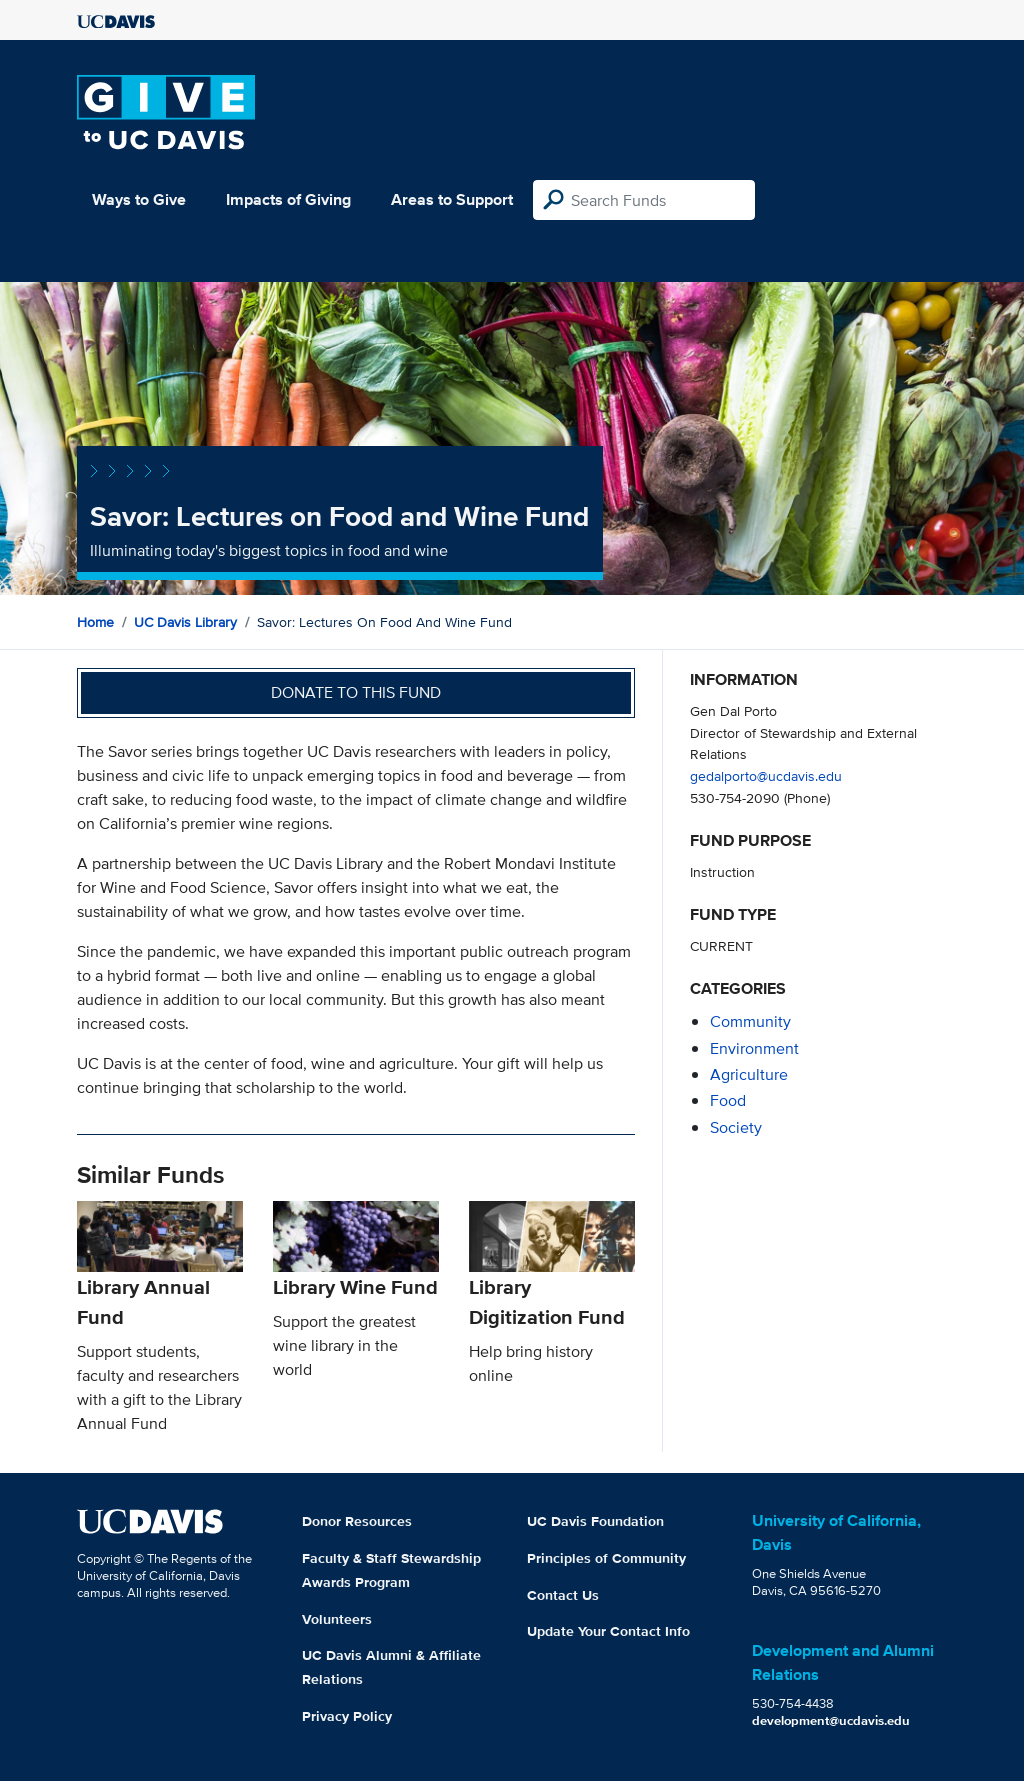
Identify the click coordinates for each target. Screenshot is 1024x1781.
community (750, 1021)
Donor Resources (357, 1521)
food (728, 1100)
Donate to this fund (356, 692)
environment (754, 1048)
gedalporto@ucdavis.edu (766, 775)
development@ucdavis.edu (831, 1720)
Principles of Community (606, 1558)
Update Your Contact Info (608, 1631)
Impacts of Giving (288, 199)
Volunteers (337, 1619)
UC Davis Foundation (595, 1521)
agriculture (749, 1074)
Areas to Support (452, 199)
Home (95, 622)
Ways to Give (139, 199)
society (736, 1127)
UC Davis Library (185, 622)
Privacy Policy (347, 1716)
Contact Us (563, 1595)
